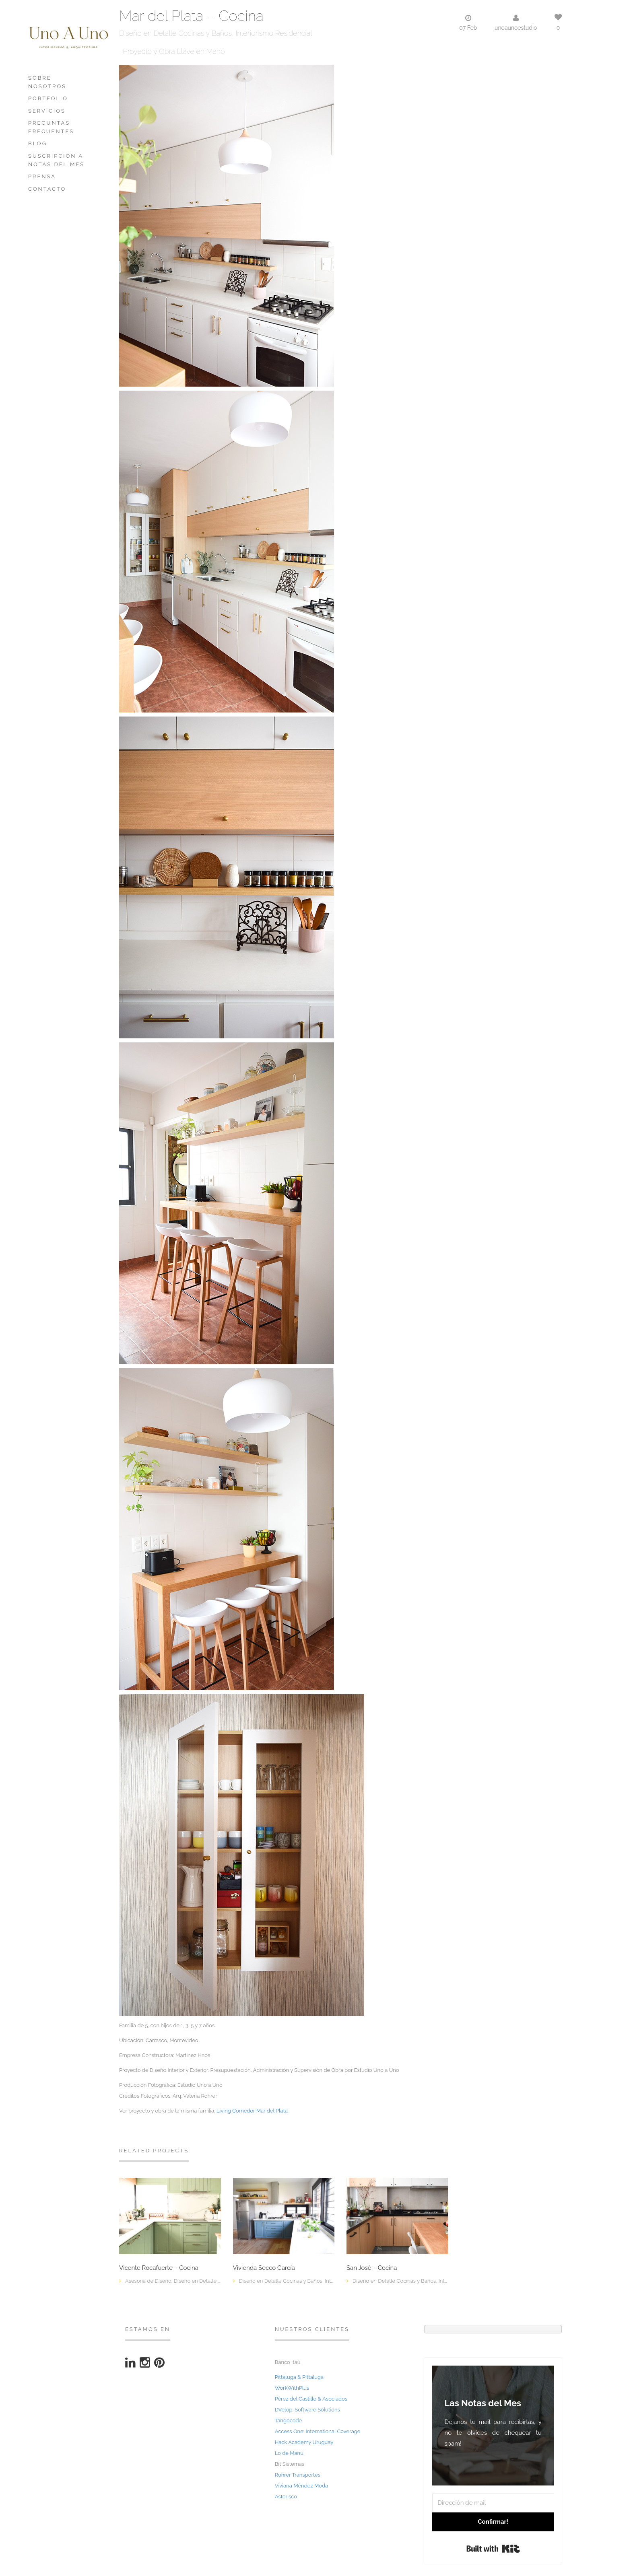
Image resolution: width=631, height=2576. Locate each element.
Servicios (47, 111)
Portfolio (48, 98)
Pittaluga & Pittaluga (299, 2377)
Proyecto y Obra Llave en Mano (174, 51)
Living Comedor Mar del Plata (252, 2111)
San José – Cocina (371, 2268)
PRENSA (42, 176)
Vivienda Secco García (264, 2268)
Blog (37, 143)
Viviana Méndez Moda (301, 2486)
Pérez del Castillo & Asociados (311, 2399)
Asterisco (286, 2497)
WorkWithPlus (292, 2388)
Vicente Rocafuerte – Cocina (158, 2268)
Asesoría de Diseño (148, 2281)
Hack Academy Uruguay (304, 2442)
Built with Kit (493, 2548)
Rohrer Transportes (297, 2475)
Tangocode (288, 2420)
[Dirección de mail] (493, 2503)
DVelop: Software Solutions (307, 2410)
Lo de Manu (289, 2453)
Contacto (47, 189)
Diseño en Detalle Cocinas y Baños (175, 33)
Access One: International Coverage (318, 2431)
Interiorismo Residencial (273, 33)
